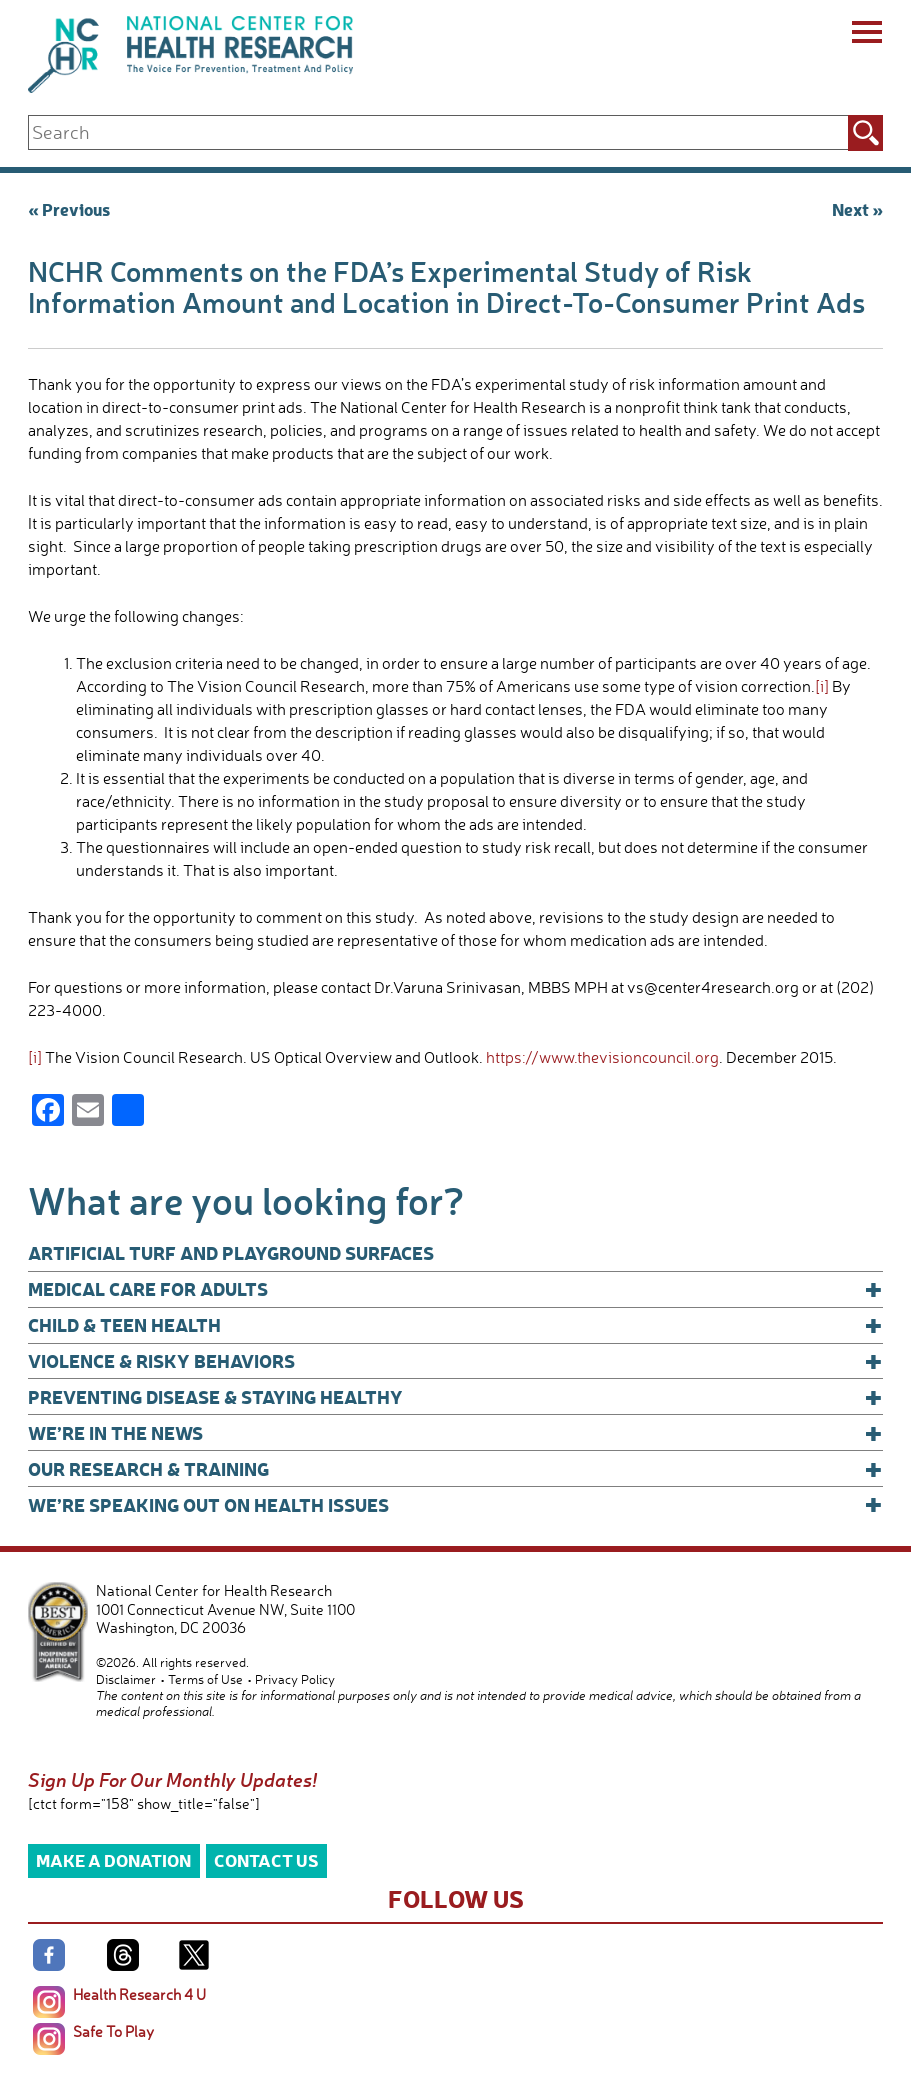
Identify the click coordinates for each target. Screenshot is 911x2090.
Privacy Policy (295, 1679)
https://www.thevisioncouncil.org (602, 1057)
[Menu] (865, 35)
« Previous (69, 208)
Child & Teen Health (455, 1325)
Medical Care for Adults (455, 1289)
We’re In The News (455, 1433)
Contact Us (266, 1859)
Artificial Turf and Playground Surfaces (231, 1252)
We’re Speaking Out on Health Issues (455, 1505)
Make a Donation (113, 1859)
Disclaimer (126, 1679)
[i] (822, 686)
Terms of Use (205, 1679)
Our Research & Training (455, 1469)
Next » (857, 208)
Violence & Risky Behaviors (455, 1361)
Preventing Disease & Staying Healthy (455, 1397)
